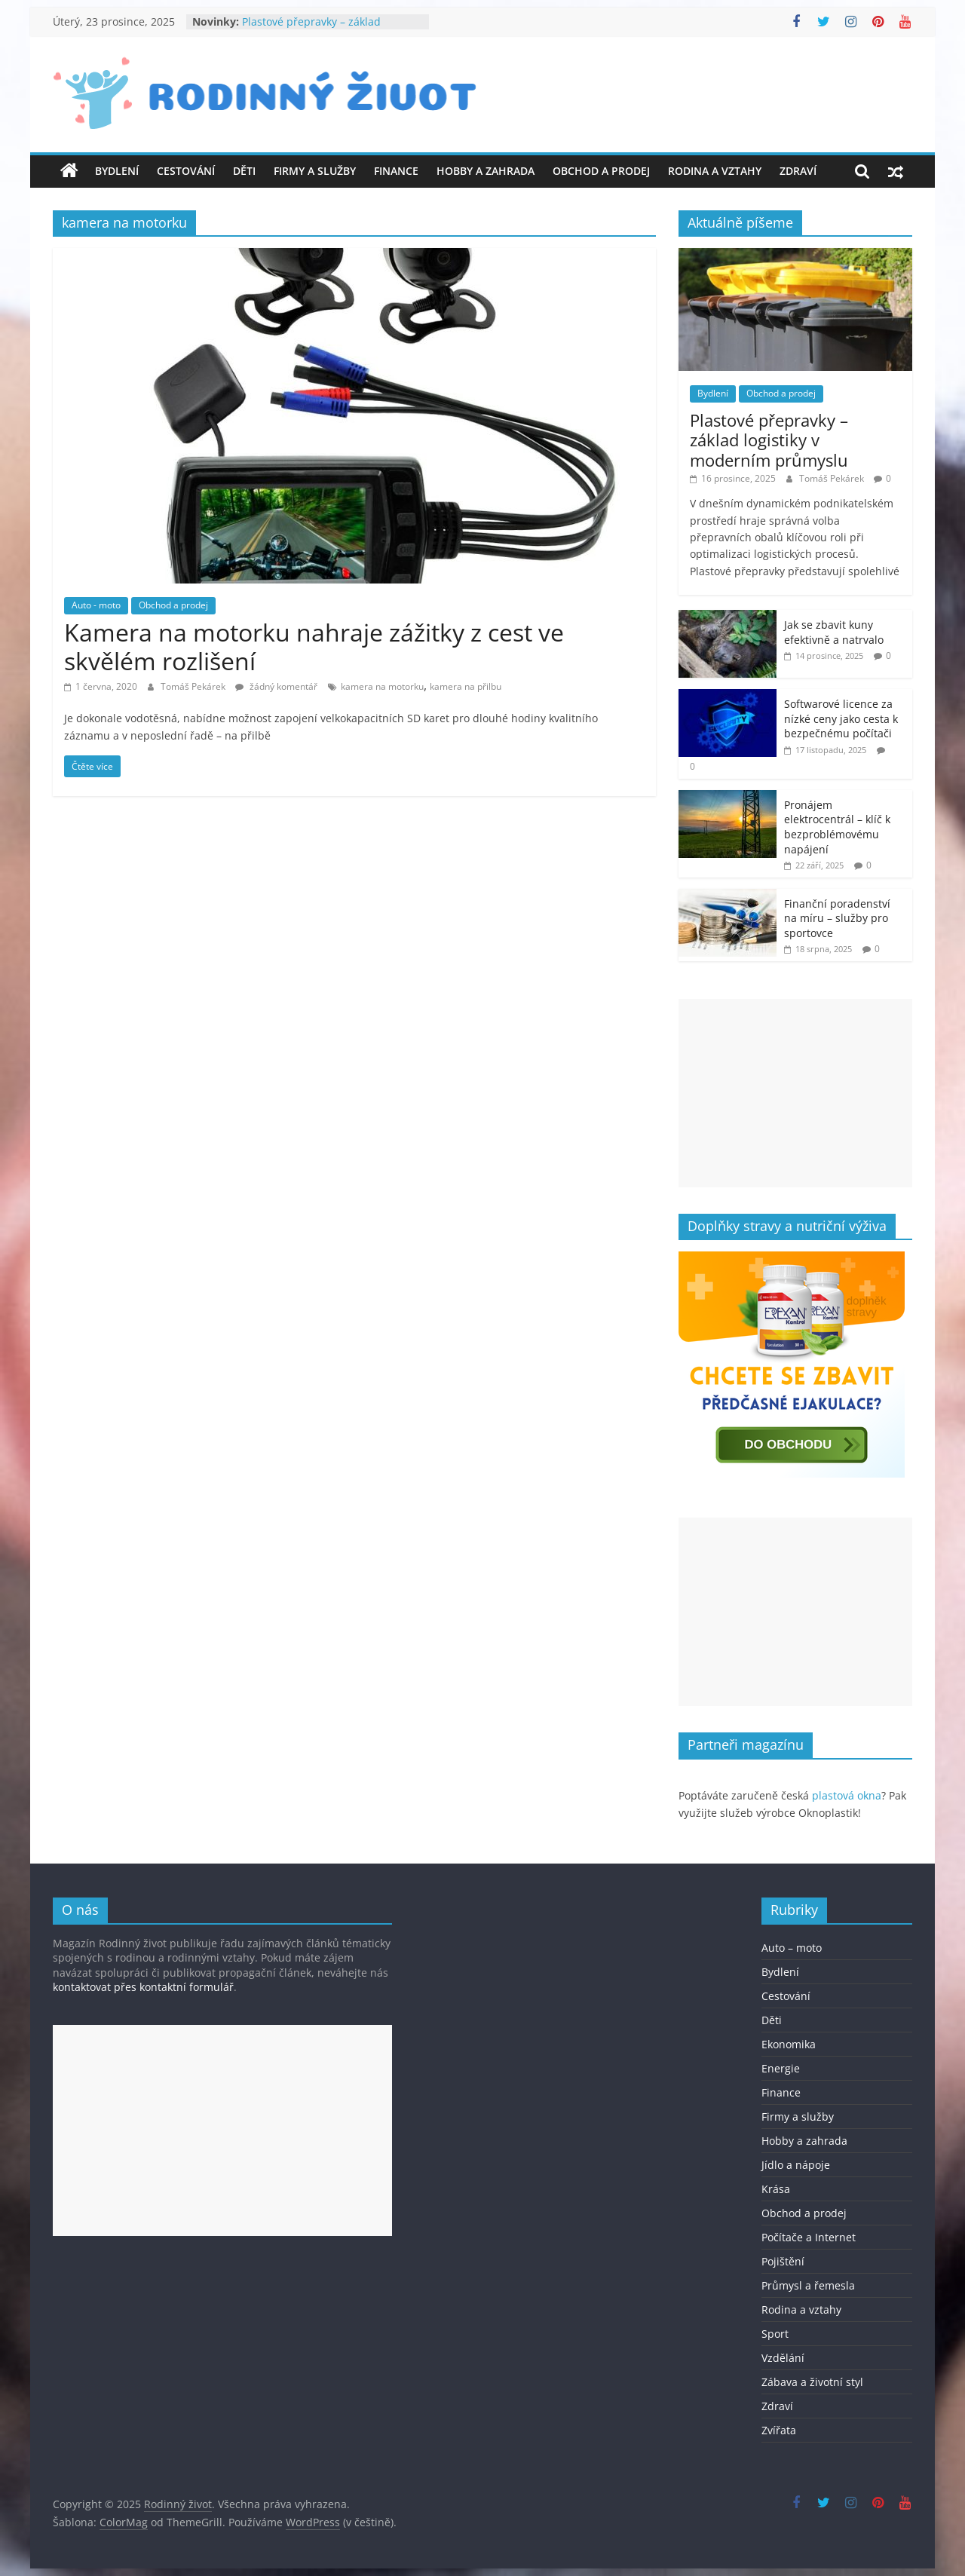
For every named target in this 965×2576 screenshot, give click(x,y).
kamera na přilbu (465, 686)
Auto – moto (791, 1947)
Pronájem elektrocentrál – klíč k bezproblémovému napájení (837, 827)
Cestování (186, 171)
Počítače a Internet (808, 2237)
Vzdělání (782, 2358)
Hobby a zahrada (486, 171)
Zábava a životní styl (812, 2382)
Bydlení (117, 171)
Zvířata (778, 2430)
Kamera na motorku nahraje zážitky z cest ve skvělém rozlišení (314, 646)
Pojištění (782, 2261)
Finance (396, 171)
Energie (780, 2068)
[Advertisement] (795, 1093)
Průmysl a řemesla (808, 2285)
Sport (775, 2333)
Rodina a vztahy (714, 171)
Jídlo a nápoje (795, 2165)
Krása (775, 2189)
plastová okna (846, 1795)
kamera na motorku (382, 686)
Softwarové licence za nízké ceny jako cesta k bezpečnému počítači (841, 718)
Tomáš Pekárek (194, 686)
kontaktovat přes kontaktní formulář (143, 1987)
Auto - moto (96, 605)
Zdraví (798, 171)
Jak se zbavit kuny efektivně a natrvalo (834, 632)
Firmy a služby (315, 171)
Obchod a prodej (601, 171)
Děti (244, 171)
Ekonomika (788, 2044)
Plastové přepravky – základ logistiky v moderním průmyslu (320, 29)
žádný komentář (276, 686)
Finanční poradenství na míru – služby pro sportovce (837, 918)
